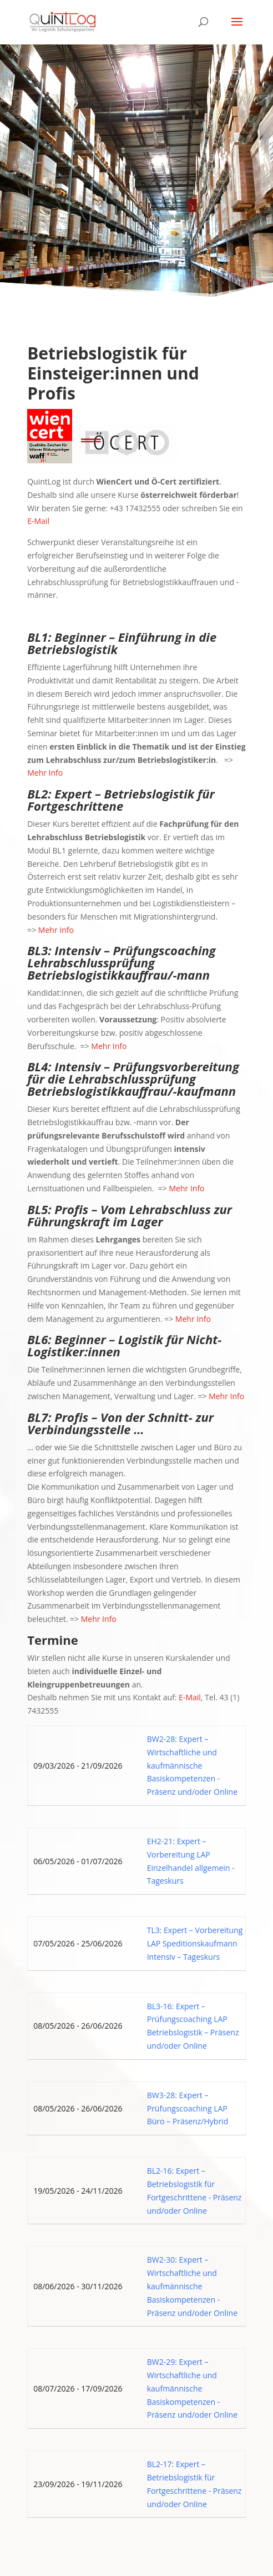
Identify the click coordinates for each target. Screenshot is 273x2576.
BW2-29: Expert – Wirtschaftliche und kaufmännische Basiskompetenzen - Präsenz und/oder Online (192, 2388)
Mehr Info (45, 772)
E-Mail (38, 521)
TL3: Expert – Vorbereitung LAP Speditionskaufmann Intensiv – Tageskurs (195, 1943)
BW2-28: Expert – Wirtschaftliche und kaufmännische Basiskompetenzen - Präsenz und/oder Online (192, 1765)
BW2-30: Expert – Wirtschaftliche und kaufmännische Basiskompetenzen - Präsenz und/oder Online (192, 2286)
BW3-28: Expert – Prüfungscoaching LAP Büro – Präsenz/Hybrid (188, 2108)
